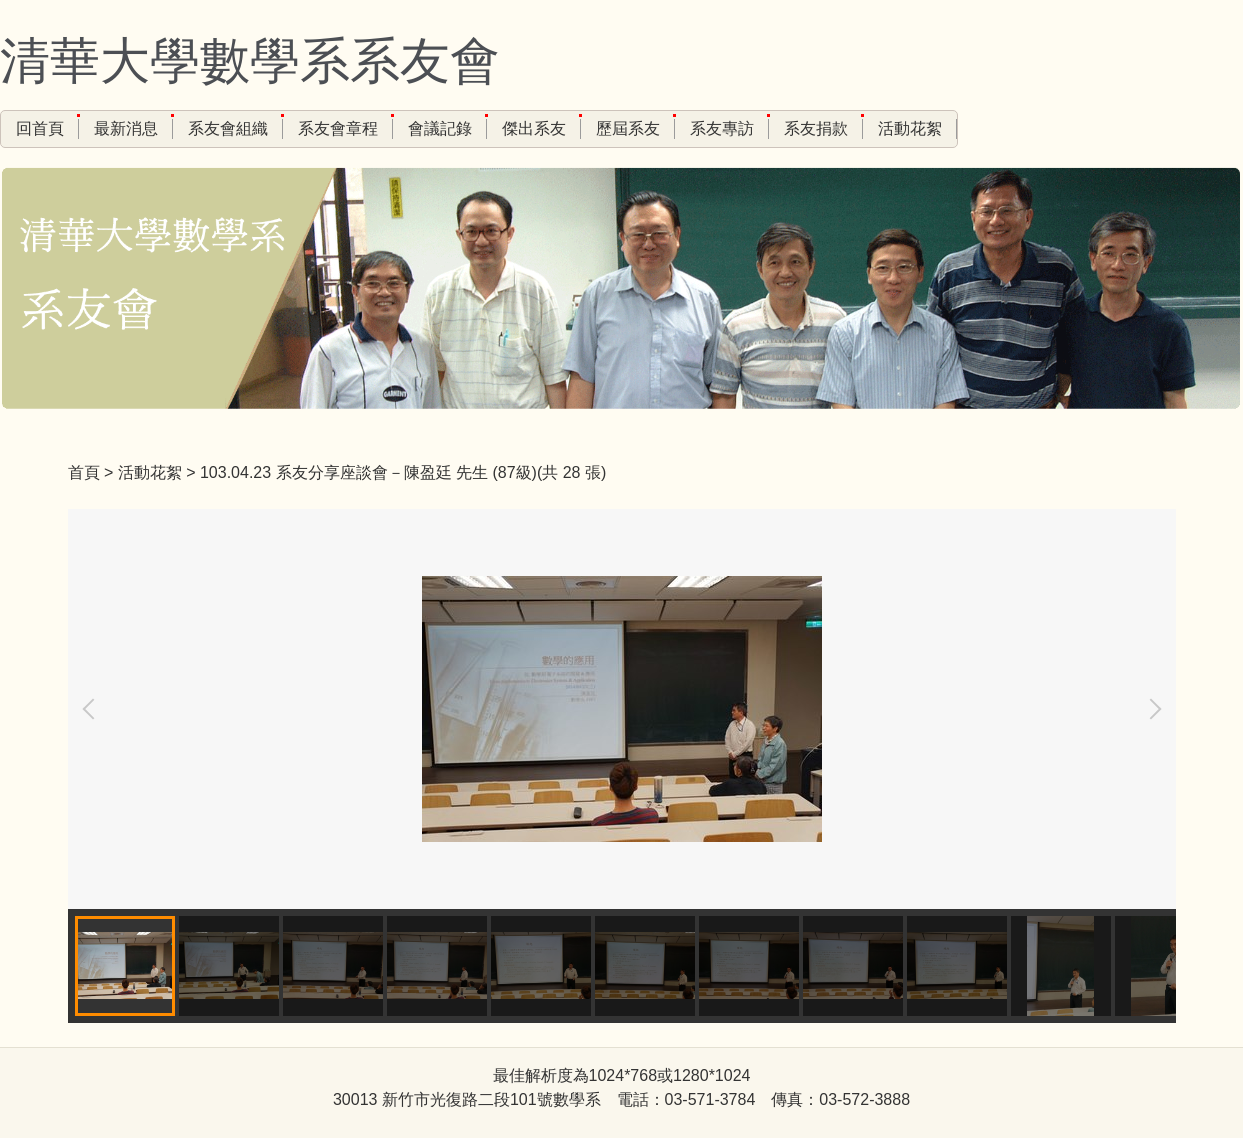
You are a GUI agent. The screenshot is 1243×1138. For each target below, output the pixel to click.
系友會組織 (228, 128)
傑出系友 (534, 128)
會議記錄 (440, 128)
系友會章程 (338, 128)
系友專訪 (722, 128)
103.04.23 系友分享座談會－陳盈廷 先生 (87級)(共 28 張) (403, 472)
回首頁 (40, 128)
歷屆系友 (628, 128)
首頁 (84, 472)
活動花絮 (910, 128)
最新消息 (126, 128)
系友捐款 (816, 128)
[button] (93, 709)
